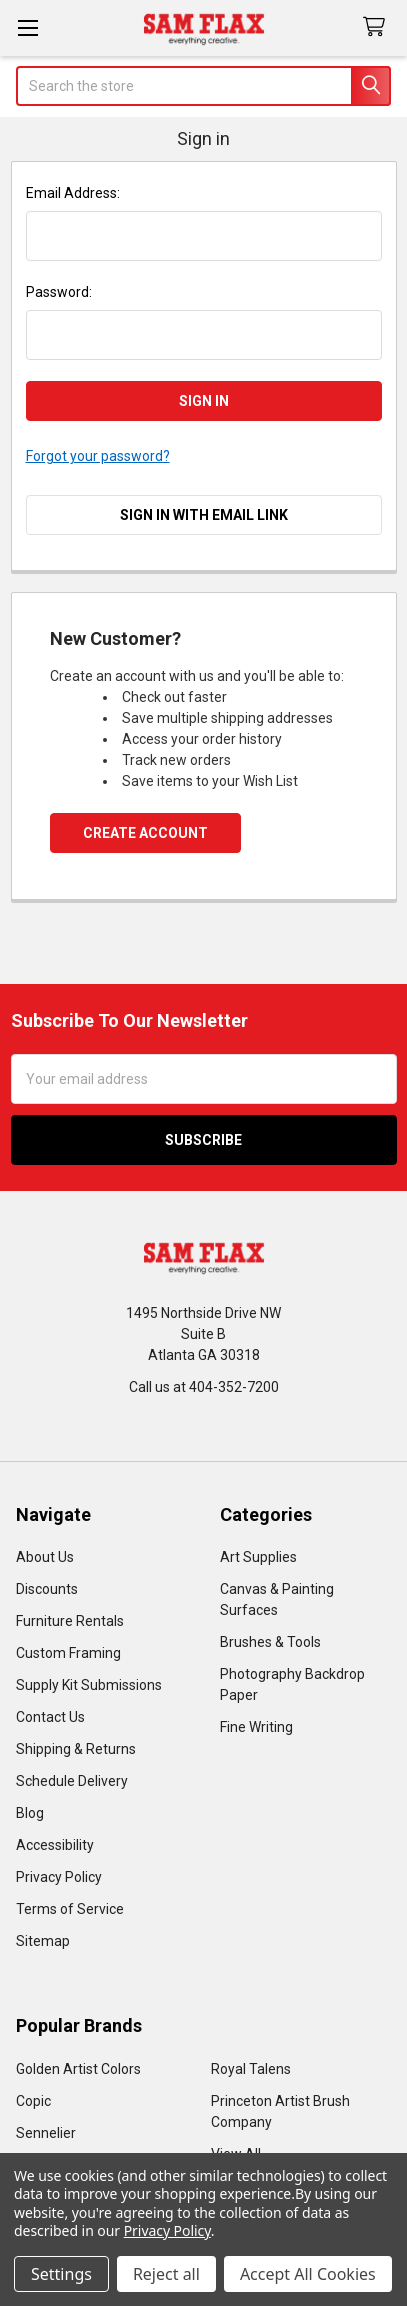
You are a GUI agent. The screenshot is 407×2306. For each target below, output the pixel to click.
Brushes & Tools (270, 1642)
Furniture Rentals (70, 1621)
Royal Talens (251, 2069)
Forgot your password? (98, 456)
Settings (61, 2274)
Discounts (47, 1589)
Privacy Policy (59, 1877)
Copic (33, 2101)
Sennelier (46, 2133)
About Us (45, 1557)
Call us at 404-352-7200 (204, 1387)
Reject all (166, 2274)
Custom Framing (68, 1653)
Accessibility (55, 1845)
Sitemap (43, 1941)
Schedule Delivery (72, 1781)
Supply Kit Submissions (89, 1685)
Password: (59, 292)
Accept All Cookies (308, 2274)
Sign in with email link (204, 515)
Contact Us (50, 1717)
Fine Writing (256, 1727)
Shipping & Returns (76, 1749)
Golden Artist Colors (78, 2069)
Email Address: (73, 193)
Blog (30, 1813)
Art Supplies (258, 1557)
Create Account (145, 833)
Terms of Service (70, 1909)
